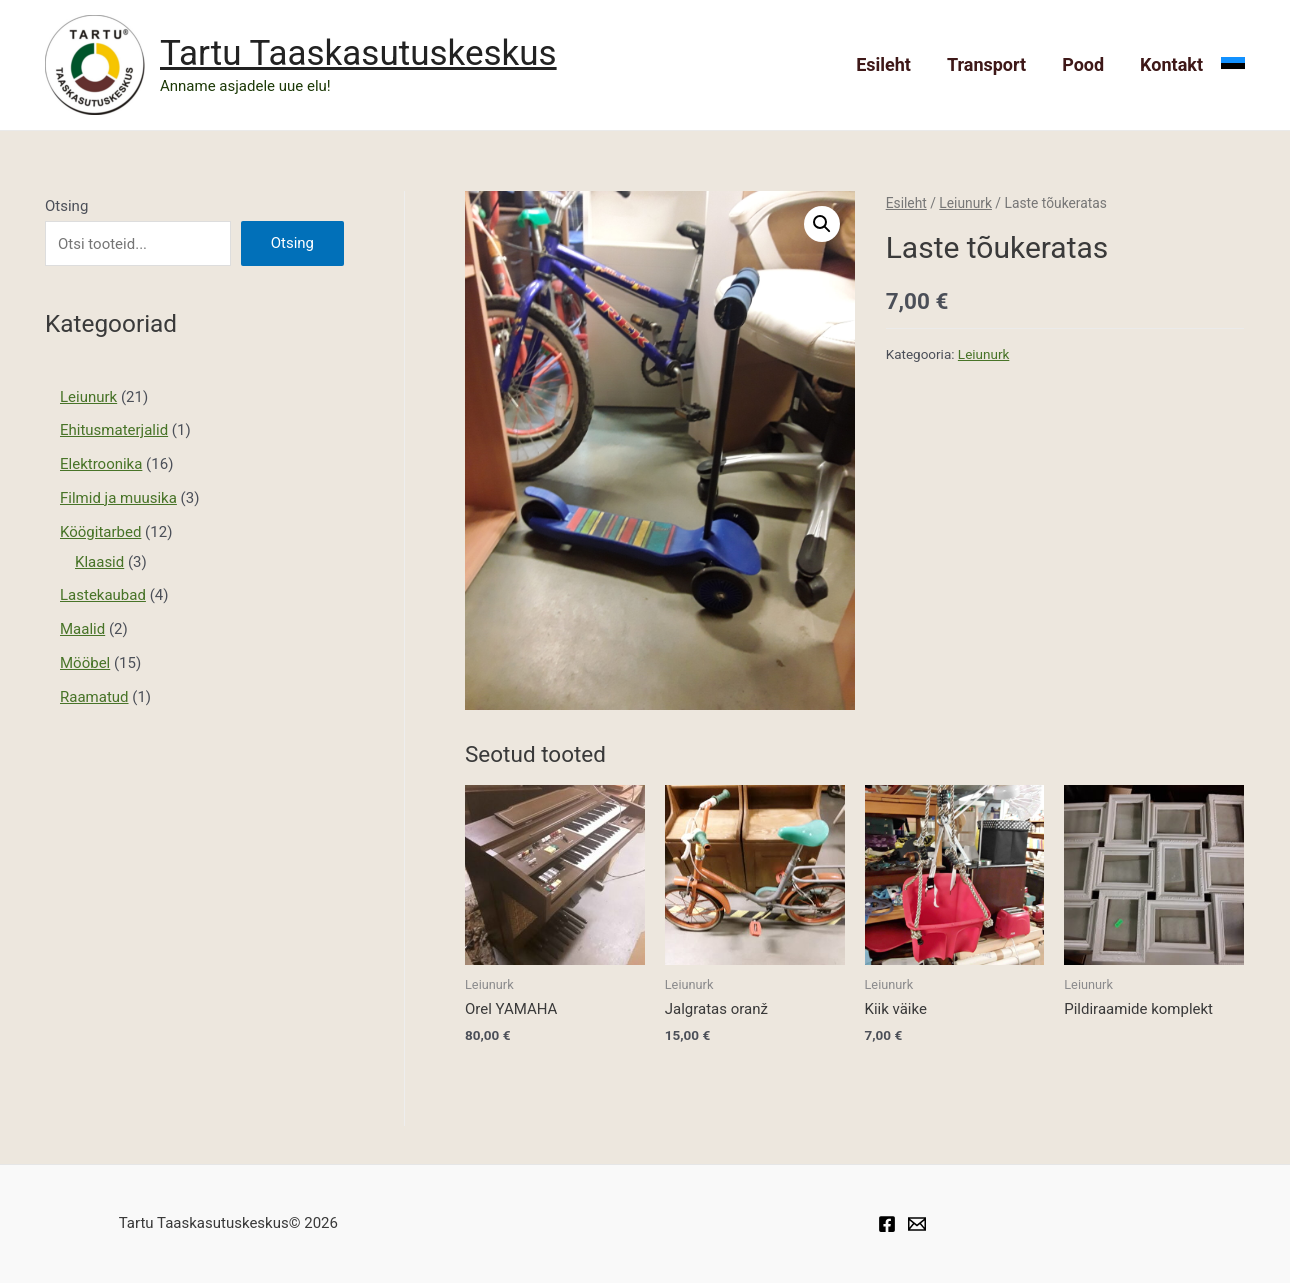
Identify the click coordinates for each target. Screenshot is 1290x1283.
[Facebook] (887, 1224)
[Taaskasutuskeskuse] (917, 1224)
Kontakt (1171, 64)
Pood (1083, 64)
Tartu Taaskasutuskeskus (358, 53)
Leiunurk (965, 203)
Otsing (66, 206)
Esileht (883, 64)
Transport (986, 64)
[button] (822, 224)
